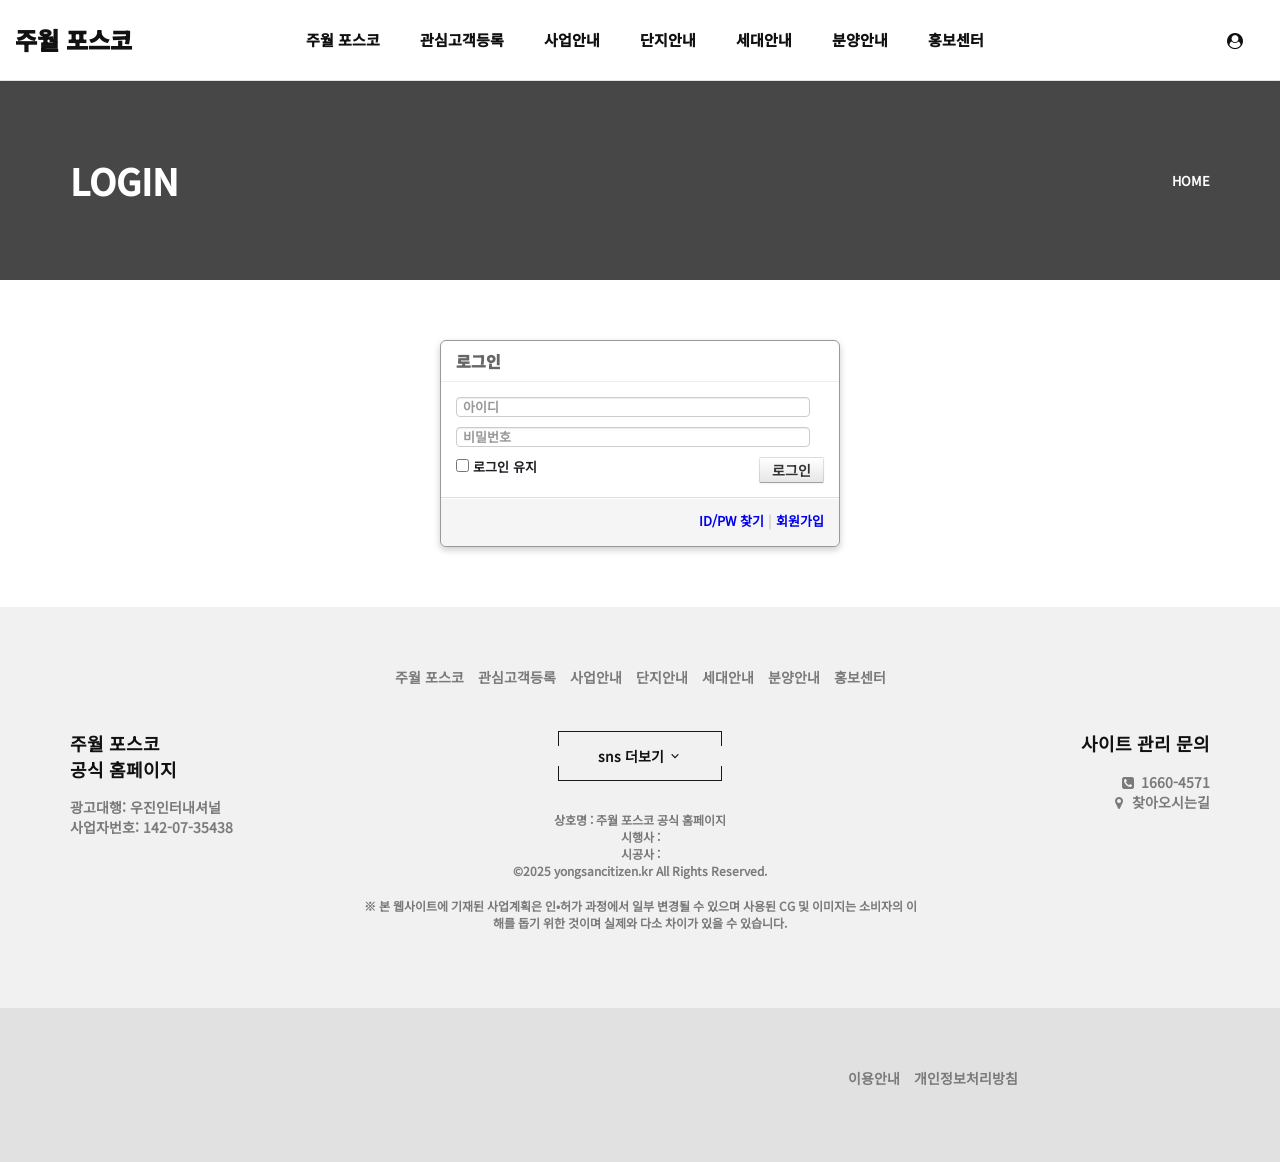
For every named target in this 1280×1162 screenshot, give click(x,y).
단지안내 (668, 39)
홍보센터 (956, 39)
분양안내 (860, 39)
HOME (1191, 180)
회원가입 (800, 520)
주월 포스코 (73, 39)
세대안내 (764, 39)
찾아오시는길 (1171, 802)
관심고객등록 (462, 39)
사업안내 (572, 39)
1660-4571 (1164, 782)
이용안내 (874, 1078)
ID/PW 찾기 (731, 520)
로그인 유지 (496, 466)
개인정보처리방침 (966, 1078)
